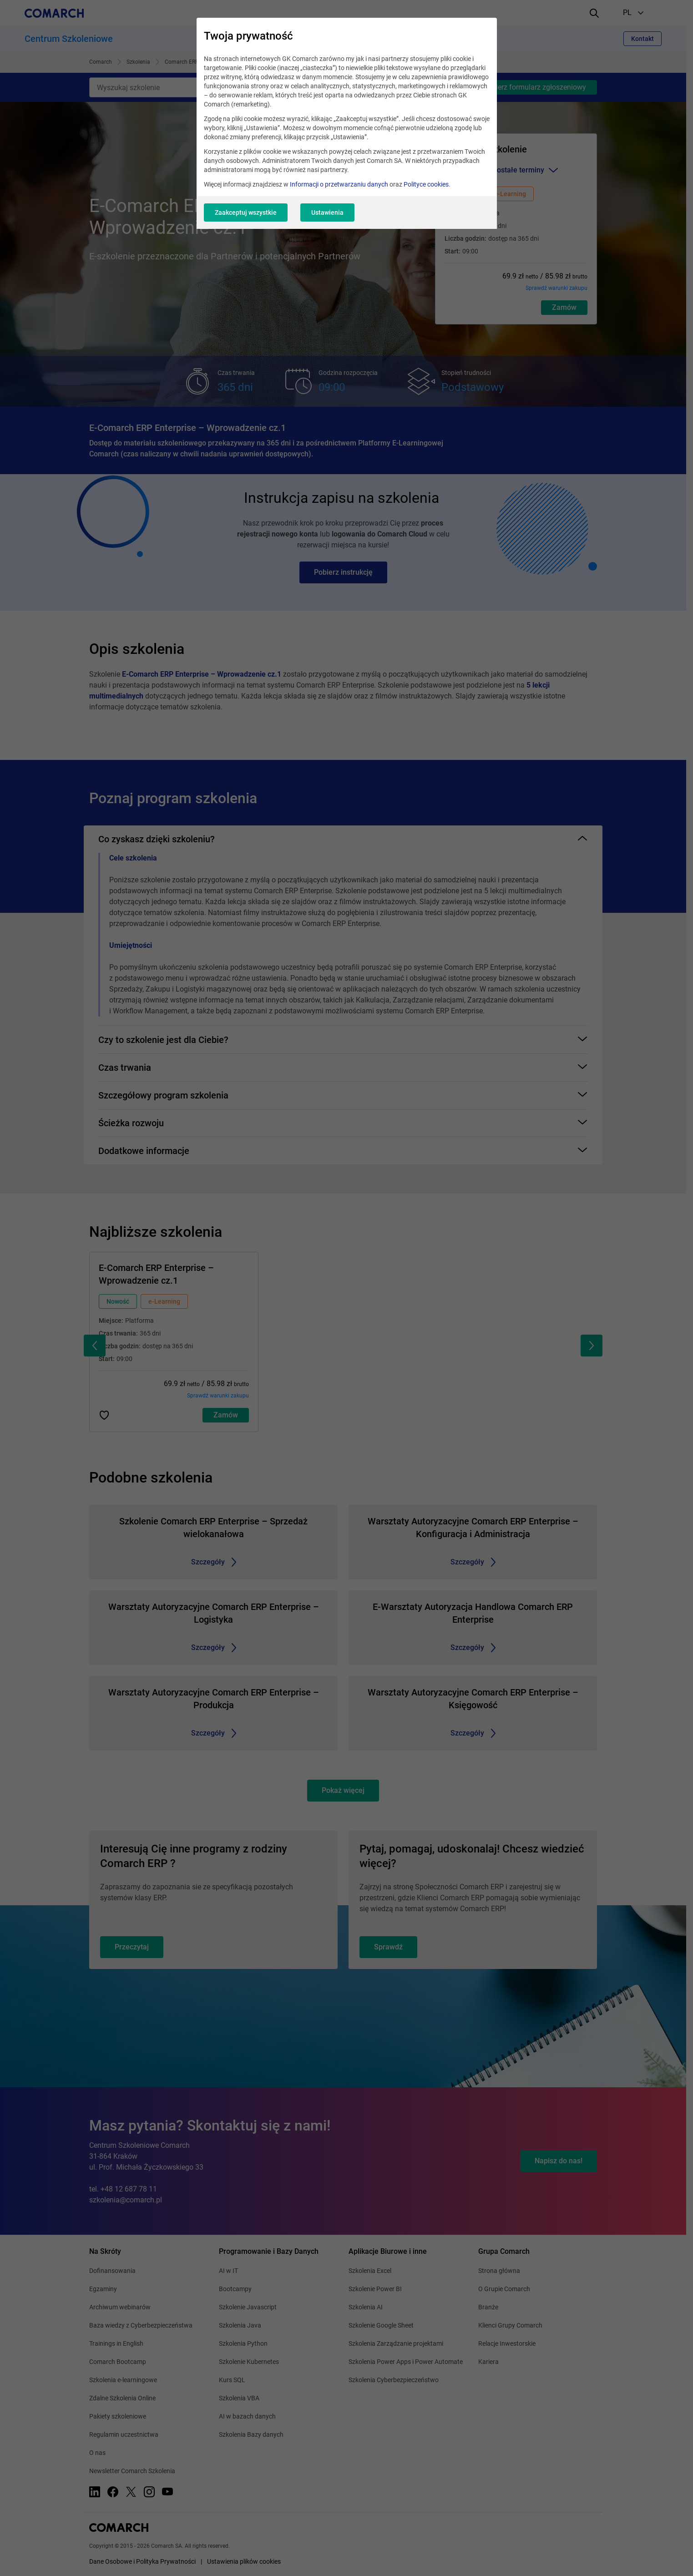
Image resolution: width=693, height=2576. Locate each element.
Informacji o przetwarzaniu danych (339, 184)
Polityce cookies (426, 184)
